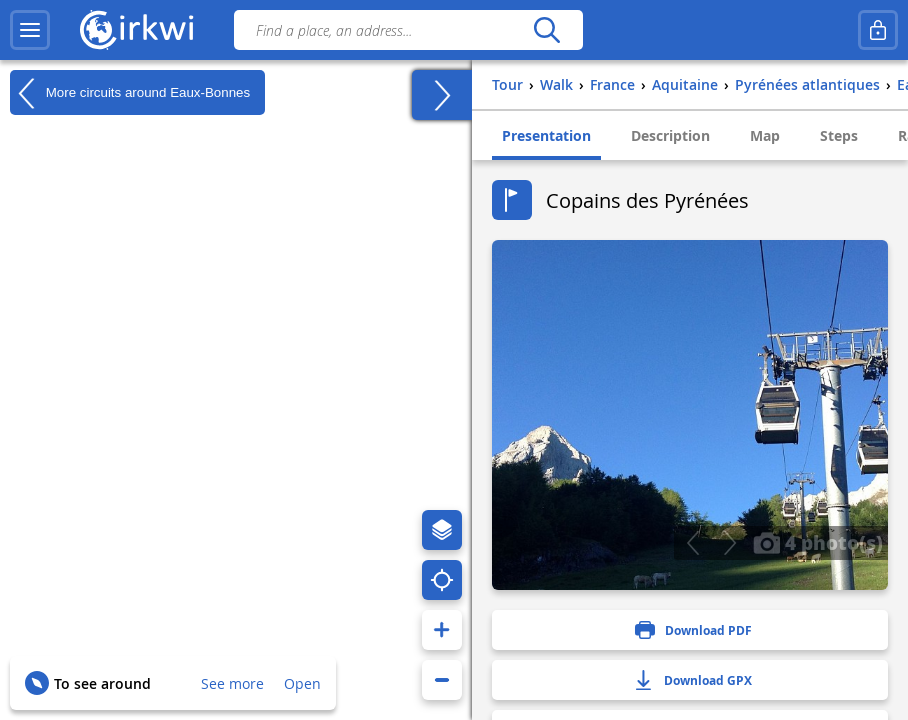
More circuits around (130, 93)
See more (232, 683)
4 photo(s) (818, 542)
